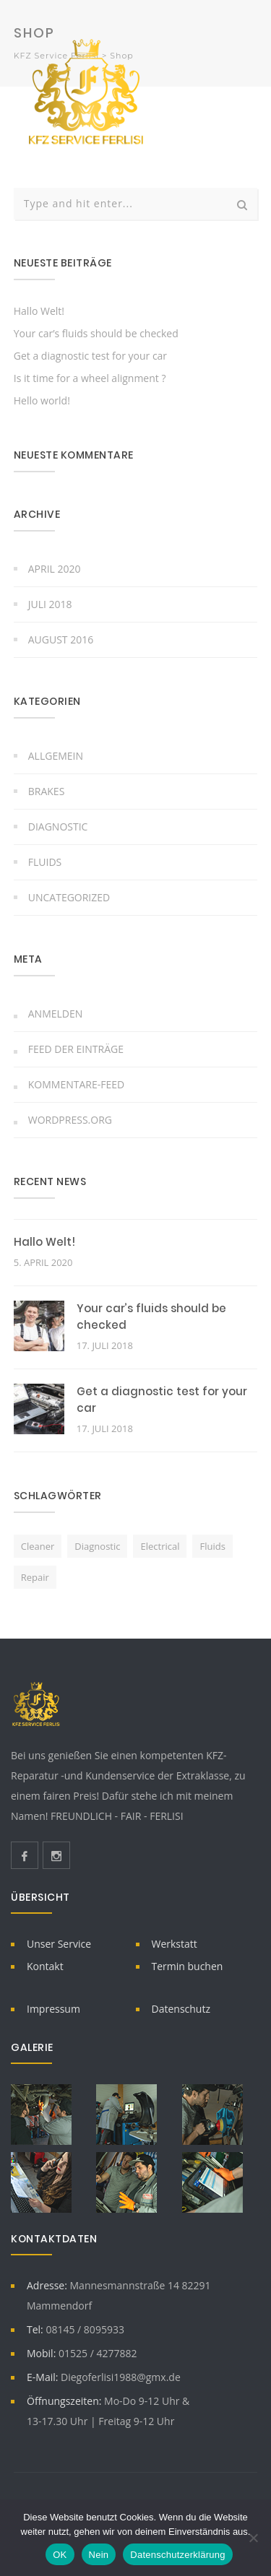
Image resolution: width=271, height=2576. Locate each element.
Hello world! (42, 400)
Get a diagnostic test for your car (90, 356)
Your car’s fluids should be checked (96, 333)
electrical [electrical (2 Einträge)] (159, 1546)
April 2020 (54, 569)
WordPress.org (70, 1120)
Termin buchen (187, 1966)
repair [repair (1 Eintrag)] (35, 1577)
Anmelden (55, 1013)
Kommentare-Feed (76, 1084)
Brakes (46, 791)
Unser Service (59, 1944)
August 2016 (61, 639)
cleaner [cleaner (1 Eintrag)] (38, 1546)
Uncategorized (69, 897)
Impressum (53, 2009)
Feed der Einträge (76, 1049)
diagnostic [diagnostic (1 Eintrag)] (97, 1546)
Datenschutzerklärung (177, 2554)
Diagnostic (58, 826)
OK (59, 2554)
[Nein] (253, 2538)
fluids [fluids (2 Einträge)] (212, 1546)
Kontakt (45, 1966)
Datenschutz (181, 2009)
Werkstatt (174, 1944)
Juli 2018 (50, 604)
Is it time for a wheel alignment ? (90, 378)
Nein (99, 2554)
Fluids (44, 862)
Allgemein (55, 756)
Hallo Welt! (39, 311)
